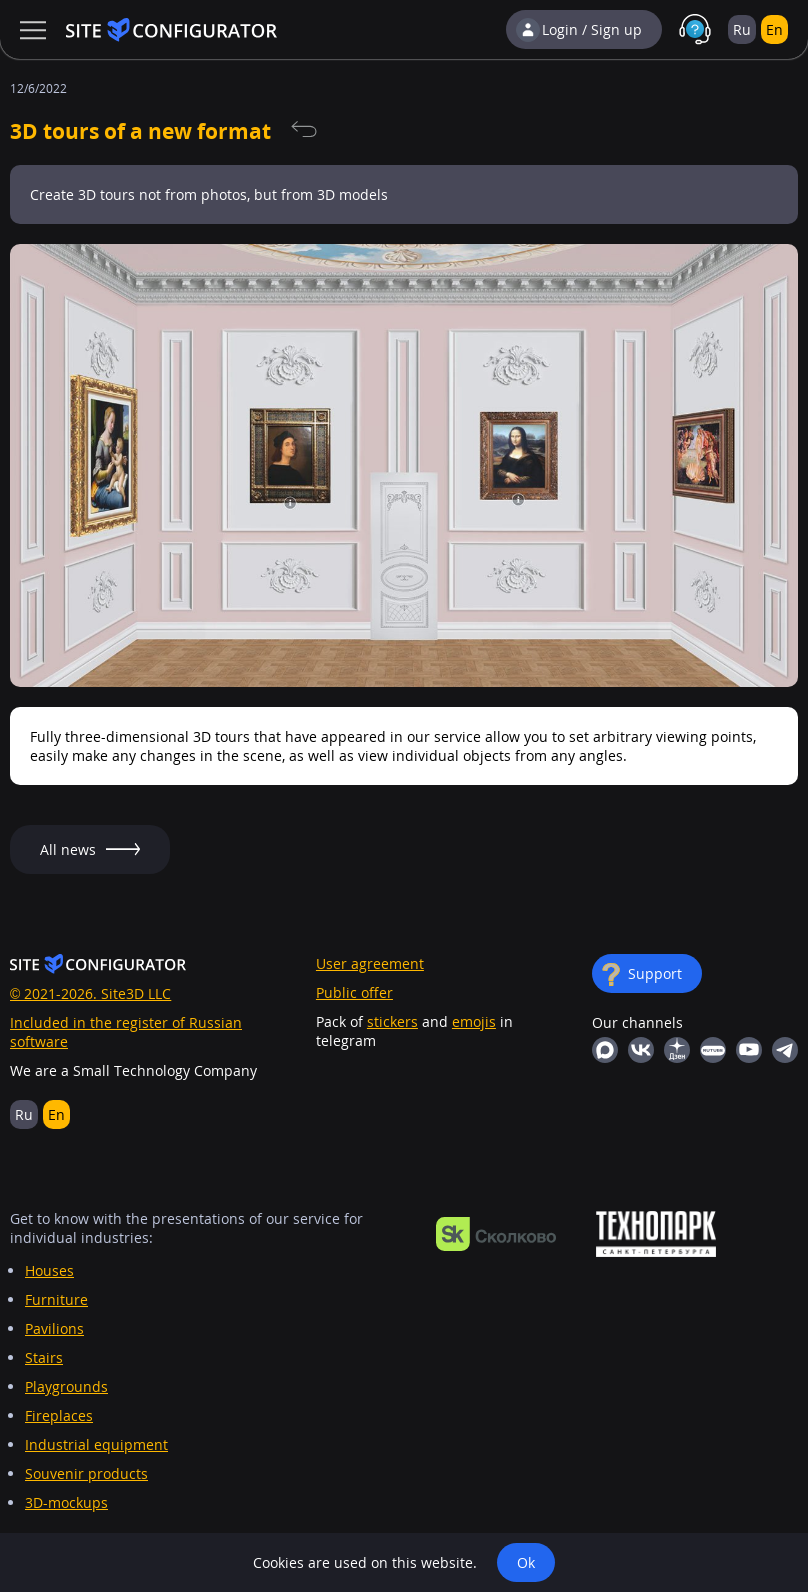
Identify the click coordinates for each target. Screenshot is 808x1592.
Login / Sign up (592, 29)
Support (655, 973)
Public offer (354, 992)
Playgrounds (66, 1386)
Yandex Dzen (677, 1050)
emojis (474, 1021)
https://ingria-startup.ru (656, 1234)
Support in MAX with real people (695, 30)
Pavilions (54, 1328)
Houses (49, 1270)
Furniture (56, 1299)
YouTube (749, 1050)
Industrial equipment (96, 1444)
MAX (605, 1050)
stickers (392, 1021)
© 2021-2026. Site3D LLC (90, 993)
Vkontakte (641, 1050)
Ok (526, 1562)
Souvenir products (86, 1473)
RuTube (713, 1050)
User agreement (370, 963)
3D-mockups (66, 1502)
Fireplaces (59, 1415)
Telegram (785, 1050)
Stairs (44, 1357)
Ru (742, 29)
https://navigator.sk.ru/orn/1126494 (496, 1234)
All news (304, 130)
